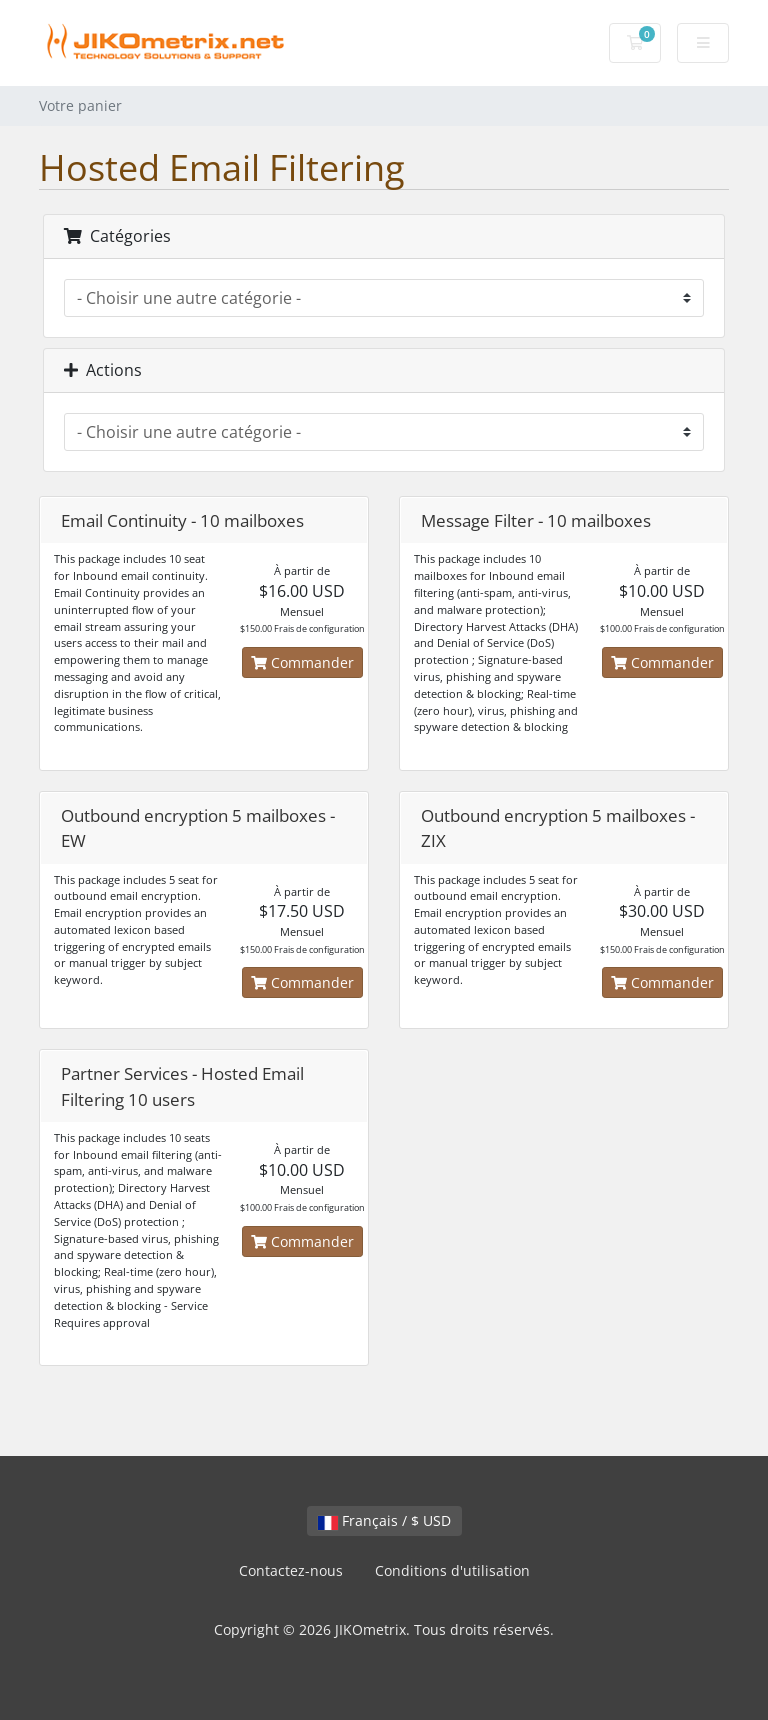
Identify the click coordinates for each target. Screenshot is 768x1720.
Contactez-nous (291, 1570)
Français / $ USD (384, 1520)
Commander (302, 662)
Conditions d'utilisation (452, 1570)
